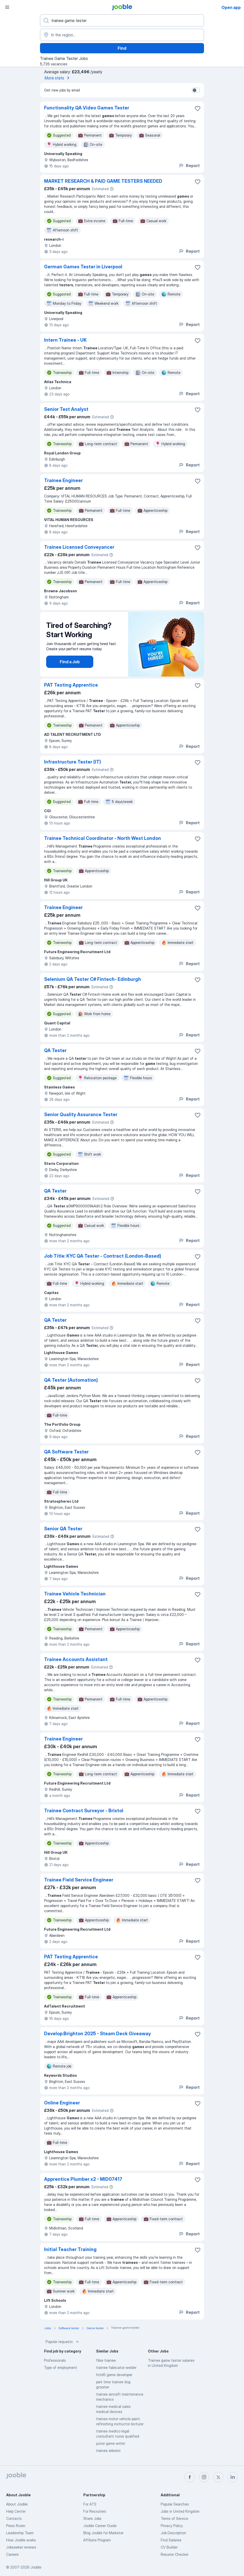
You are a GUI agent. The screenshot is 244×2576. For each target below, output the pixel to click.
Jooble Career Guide (100, 2525)
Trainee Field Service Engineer (78, 1879)
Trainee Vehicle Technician (75, 1593)
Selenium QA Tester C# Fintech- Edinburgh (92, 979)
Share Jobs (92, 2518)
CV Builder (169, 2547)
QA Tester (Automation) (71, 1380)
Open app (231, 7)
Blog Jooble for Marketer (103, 2533)
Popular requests (63, 2341)
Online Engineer (62, 2102)
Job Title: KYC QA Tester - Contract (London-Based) (102, 1256)
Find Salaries (171, 2540)
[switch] (196, 90)
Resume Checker (174, 2554)
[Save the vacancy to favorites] (198, 108)
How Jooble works (21, 2540)
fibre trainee (106, 2360)
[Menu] (7, 7)
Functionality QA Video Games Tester (86, 107)
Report (189, 165)
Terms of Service (174, 2518)
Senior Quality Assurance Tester (80, 1114)
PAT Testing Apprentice (71, 685)
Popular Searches (175, 2504)
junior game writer (110, 2443)
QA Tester (55, 1050)
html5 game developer (114, 2375)
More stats (58, 78)
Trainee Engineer (63, 480)
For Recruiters (94, 2511)
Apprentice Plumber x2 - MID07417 (83, 2179)
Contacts (14, 2518)
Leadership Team (20, 2533)
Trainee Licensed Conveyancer (79, 547)
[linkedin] (233, 2477)
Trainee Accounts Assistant (76, 1659)
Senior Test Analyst (66, 409)
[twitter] (218, 2477)
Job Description (173, 2533)
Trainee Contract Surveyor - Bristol (83, 1810)
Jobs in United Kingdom (180, 2511)
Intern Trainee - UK (65, 340)
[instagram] (204, 2477)
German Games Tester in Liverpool (83, 266)
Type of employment (60, 2367)
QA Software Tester (66, 1451)
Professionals (55, 2360)
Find (122, 48)
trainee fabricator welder (116, 2367)
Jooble (35, 2567)
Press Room (15, 2525)
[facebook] (190, 2477)
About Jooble (17, 2504)
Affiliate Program (97, 2540)
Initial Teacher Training (70, 2249)
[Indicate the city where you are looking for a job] (122, 35)
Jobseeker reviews (21, 2547)
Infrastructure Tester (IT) (72, 762)
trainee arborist (108, 2450)
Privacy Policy (172, 2525)
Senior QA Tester (63, 1528)
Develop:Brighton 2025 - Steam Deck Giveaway (97, 2033)
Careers (12, 2554)
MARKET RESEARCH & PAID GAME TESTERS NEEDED (103, 181)
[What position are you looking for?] (122, 20)
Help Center (16, 2511)
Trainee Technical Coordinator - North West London (102, 838)
